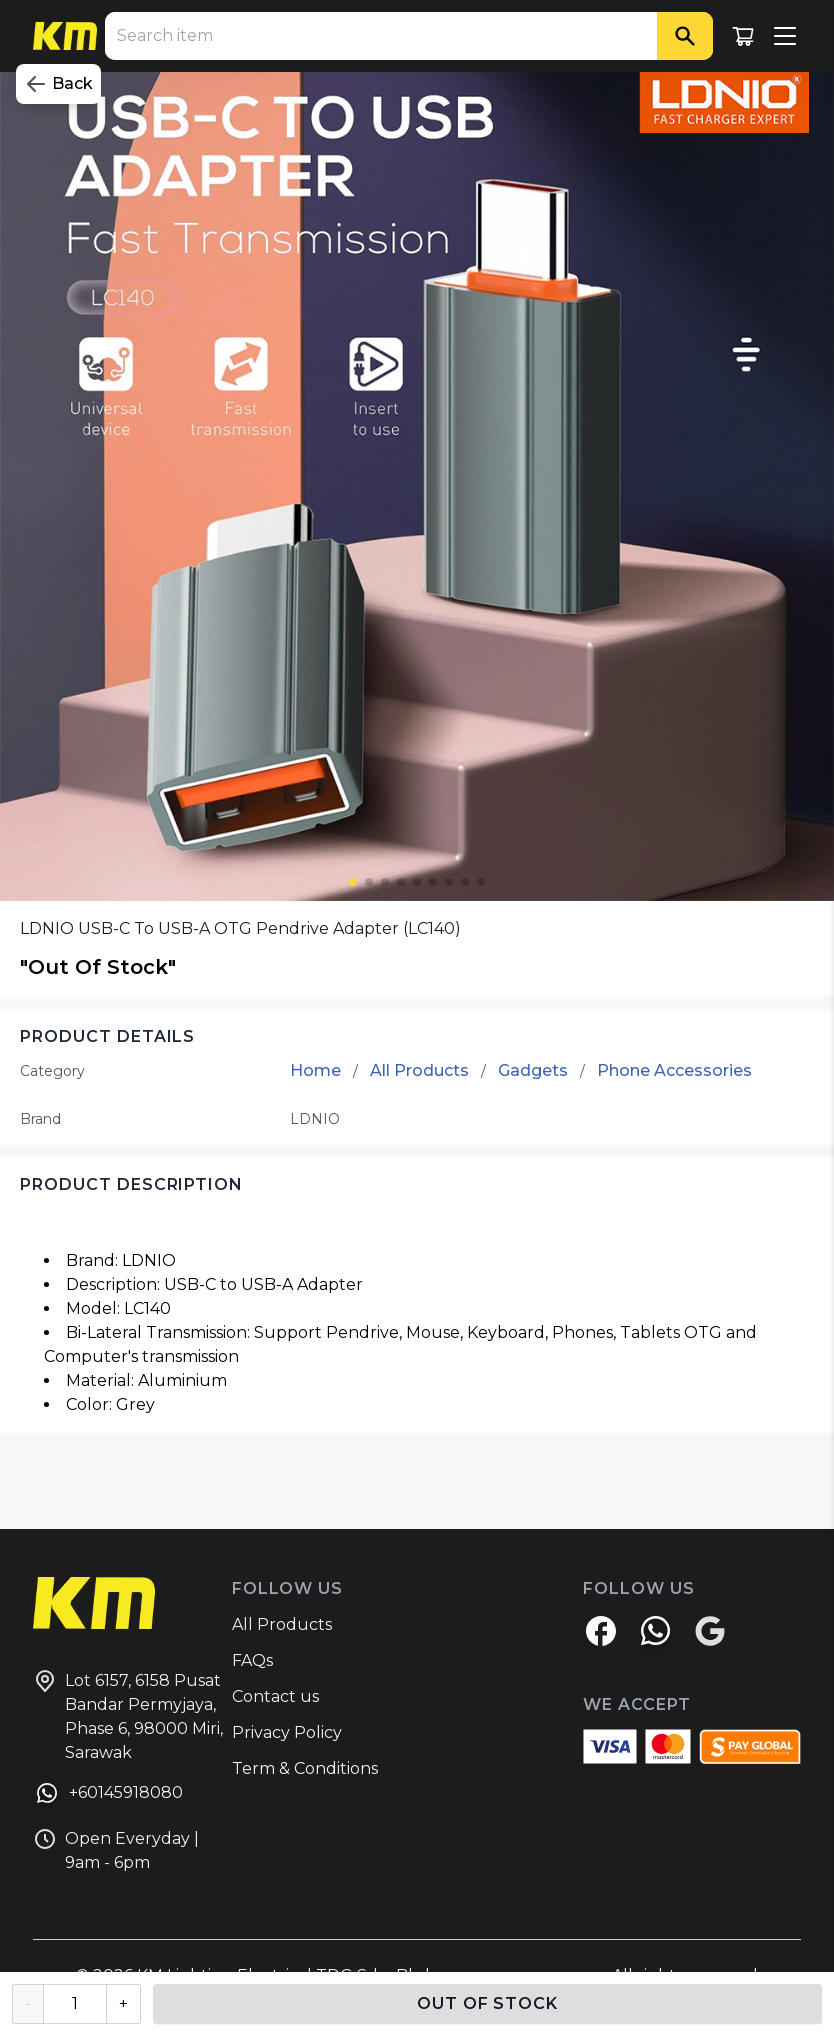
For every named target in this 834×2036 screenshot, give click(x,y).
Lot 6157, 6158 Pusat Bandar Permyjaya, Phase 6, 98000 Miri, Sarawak (128, 1715)
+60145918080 (108, 1796)
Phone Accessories (674, 1070)
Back (58, 84)
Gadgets (533, 1070)
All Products (419, 1070)
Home (315, 1070)
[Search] (685, 36)
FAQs (252, 1660)
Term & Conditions (305, 1768)
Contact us (275, 1696)
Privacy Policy (287, 1732)
